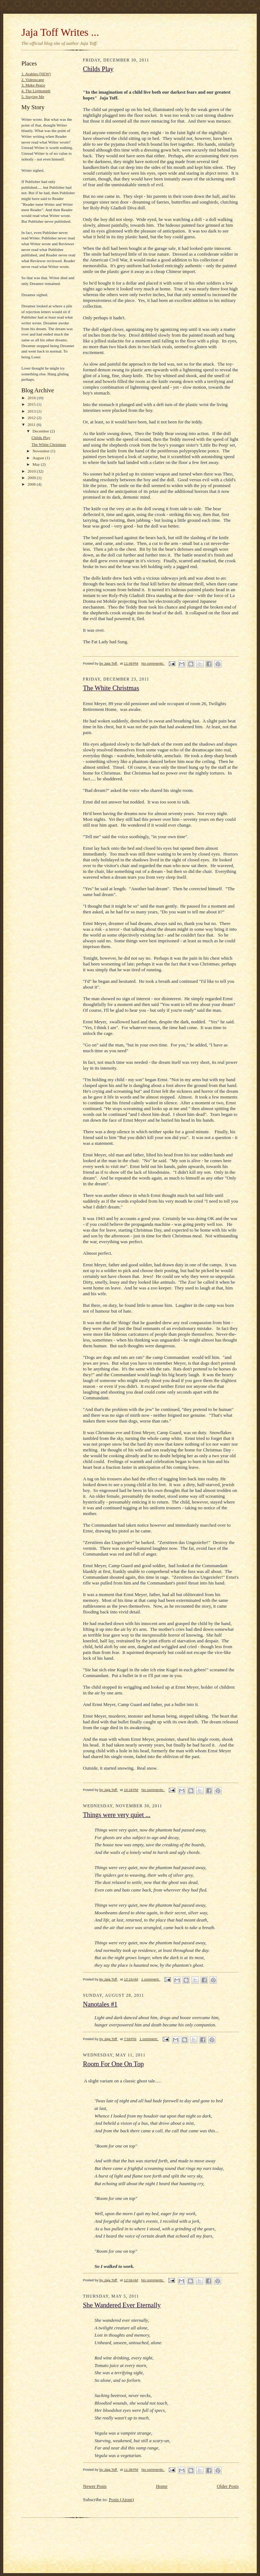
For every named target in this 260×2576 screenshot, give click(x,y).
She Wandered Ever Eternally (122, 2305)
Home (162, 2486)
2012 (32, 417)
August (39, 458)
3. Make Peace (33, 85)
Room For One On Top (113, 2064)
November (42, 451)
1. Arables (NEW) (36, 74)
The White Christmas (49, 444)
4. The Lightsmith (35, 91)
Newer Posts (94, 2486)
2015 (32, 404)
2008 (32, 484)
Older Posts (228, 2486)
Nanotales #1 (100, 2004)
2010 (32, 471)
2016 (32, 398)
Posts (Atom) (121, 2499)
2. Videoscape (32, 79)
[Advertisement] (106, 2531)
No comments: (153, 663)
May (37, 464)
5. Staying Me (32, 96)
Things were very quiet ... (116, 1814)
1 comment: (150, 1979)
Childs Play (41, 437)
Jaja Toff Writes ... (60, 32)
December (41, 431)
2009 (32, 477)
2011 (32, 424)
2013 (32, 411)
